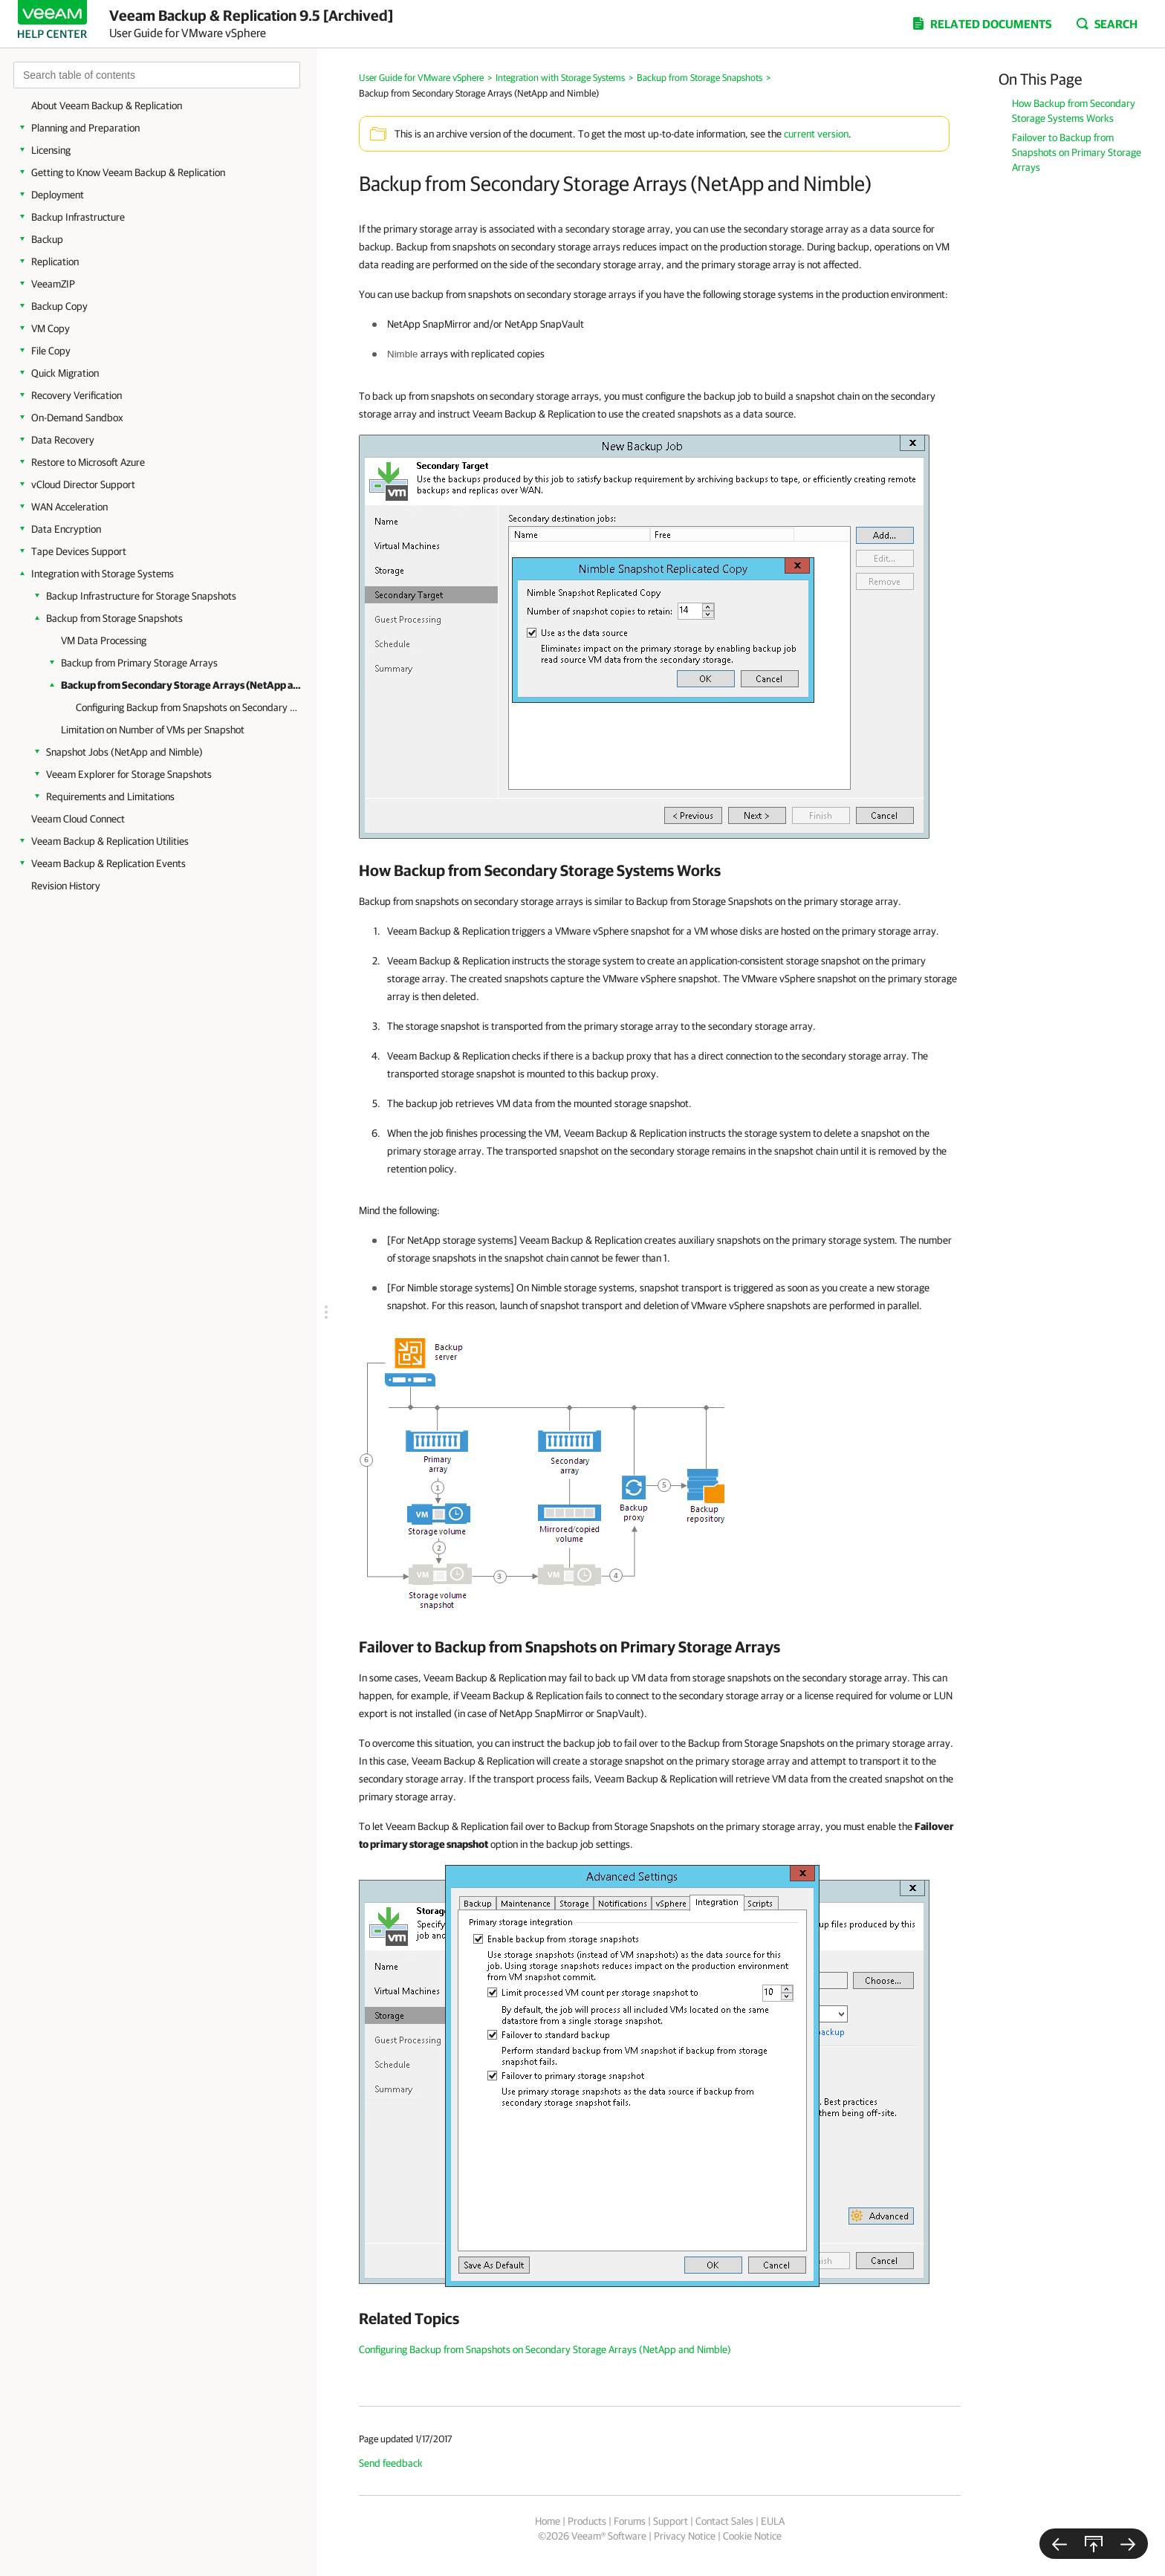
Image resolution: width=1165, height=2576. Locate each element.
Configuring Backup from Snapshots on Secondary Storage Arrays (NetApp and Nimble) (187, 707)
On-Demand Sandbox (77, 418)
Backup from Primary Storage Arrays (139, 663)
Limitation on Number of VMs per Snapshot (152, 730)
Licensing (51, 150)
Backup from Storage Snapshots (114, 618)
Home (547, 2521)
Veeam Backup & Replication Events (108, 863)
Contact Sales (724, 2521)
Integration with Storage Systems (102, 574)
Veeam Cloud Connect (78, 819)
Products (587, 2521)
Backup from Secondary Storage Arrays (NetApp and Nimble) (181, 685)
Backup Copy (59, 306)
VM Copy (50, 328)
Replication (55, 261)
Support (670, 2521)
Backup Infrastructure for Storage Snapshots (141, 596)
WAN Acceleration (69, 507)
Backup (47, 239)
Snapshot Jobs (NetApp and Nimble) (124, 752)
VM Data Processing (103, 640)
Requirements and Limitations (110, 796)
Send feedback (391, 2463)
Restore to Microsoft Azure (88, 462)
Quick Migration (65, 373)
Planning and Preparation (85, 128)
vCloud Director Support (83, 484)
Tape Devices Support (78, 551)
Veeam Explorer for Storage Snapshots (129, 774)
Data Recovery (62, 440)
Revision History (65, 886)
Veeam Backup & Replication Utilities (110, 841)
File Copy (51, 351)
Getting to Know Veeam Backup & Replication (128, 172)
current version (816, 134)
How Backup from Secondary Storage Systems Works (1073, 110)
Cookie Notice (752, 2536)
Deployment (57, 195)
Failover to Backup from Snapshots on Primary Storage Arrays (1076, 152)
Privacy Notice (684, 2536)
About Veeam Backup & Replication (106, 105)
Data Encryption (66, 529)
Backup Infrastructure (78, 217)
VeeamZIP (53, 284)
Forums (630, 2521)
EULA (773, 2521)
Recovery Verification (76, 395)
